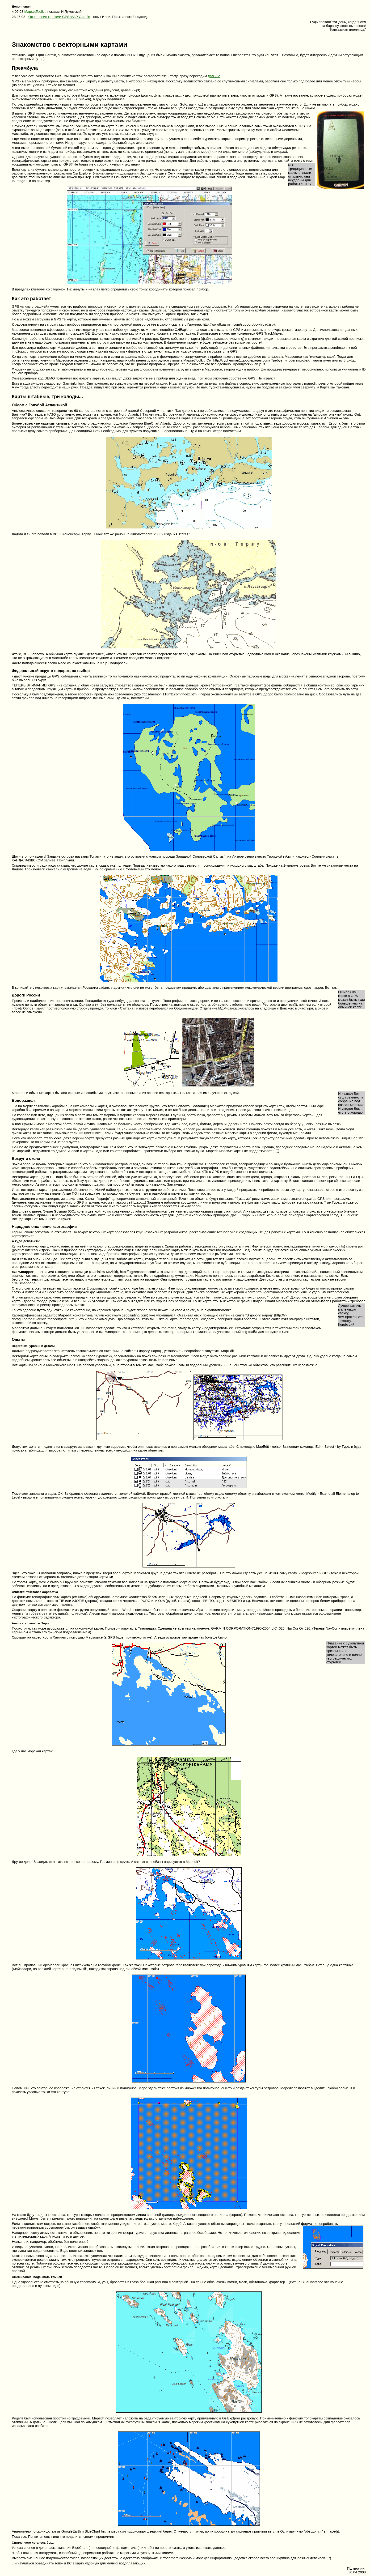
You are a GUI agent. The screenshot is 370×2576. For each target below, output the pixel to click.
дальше (214, 76)
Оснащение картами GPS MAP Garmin (59, 17)
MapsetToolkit (35, 11)
